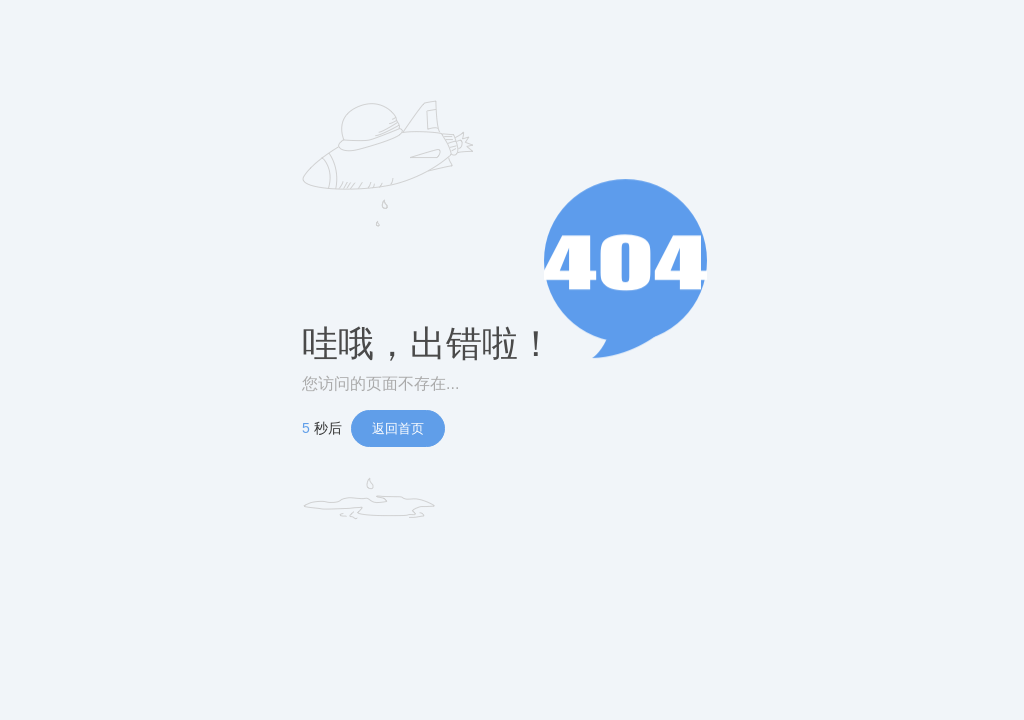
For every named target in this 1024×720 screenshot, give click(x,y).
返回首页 (398, 428)
